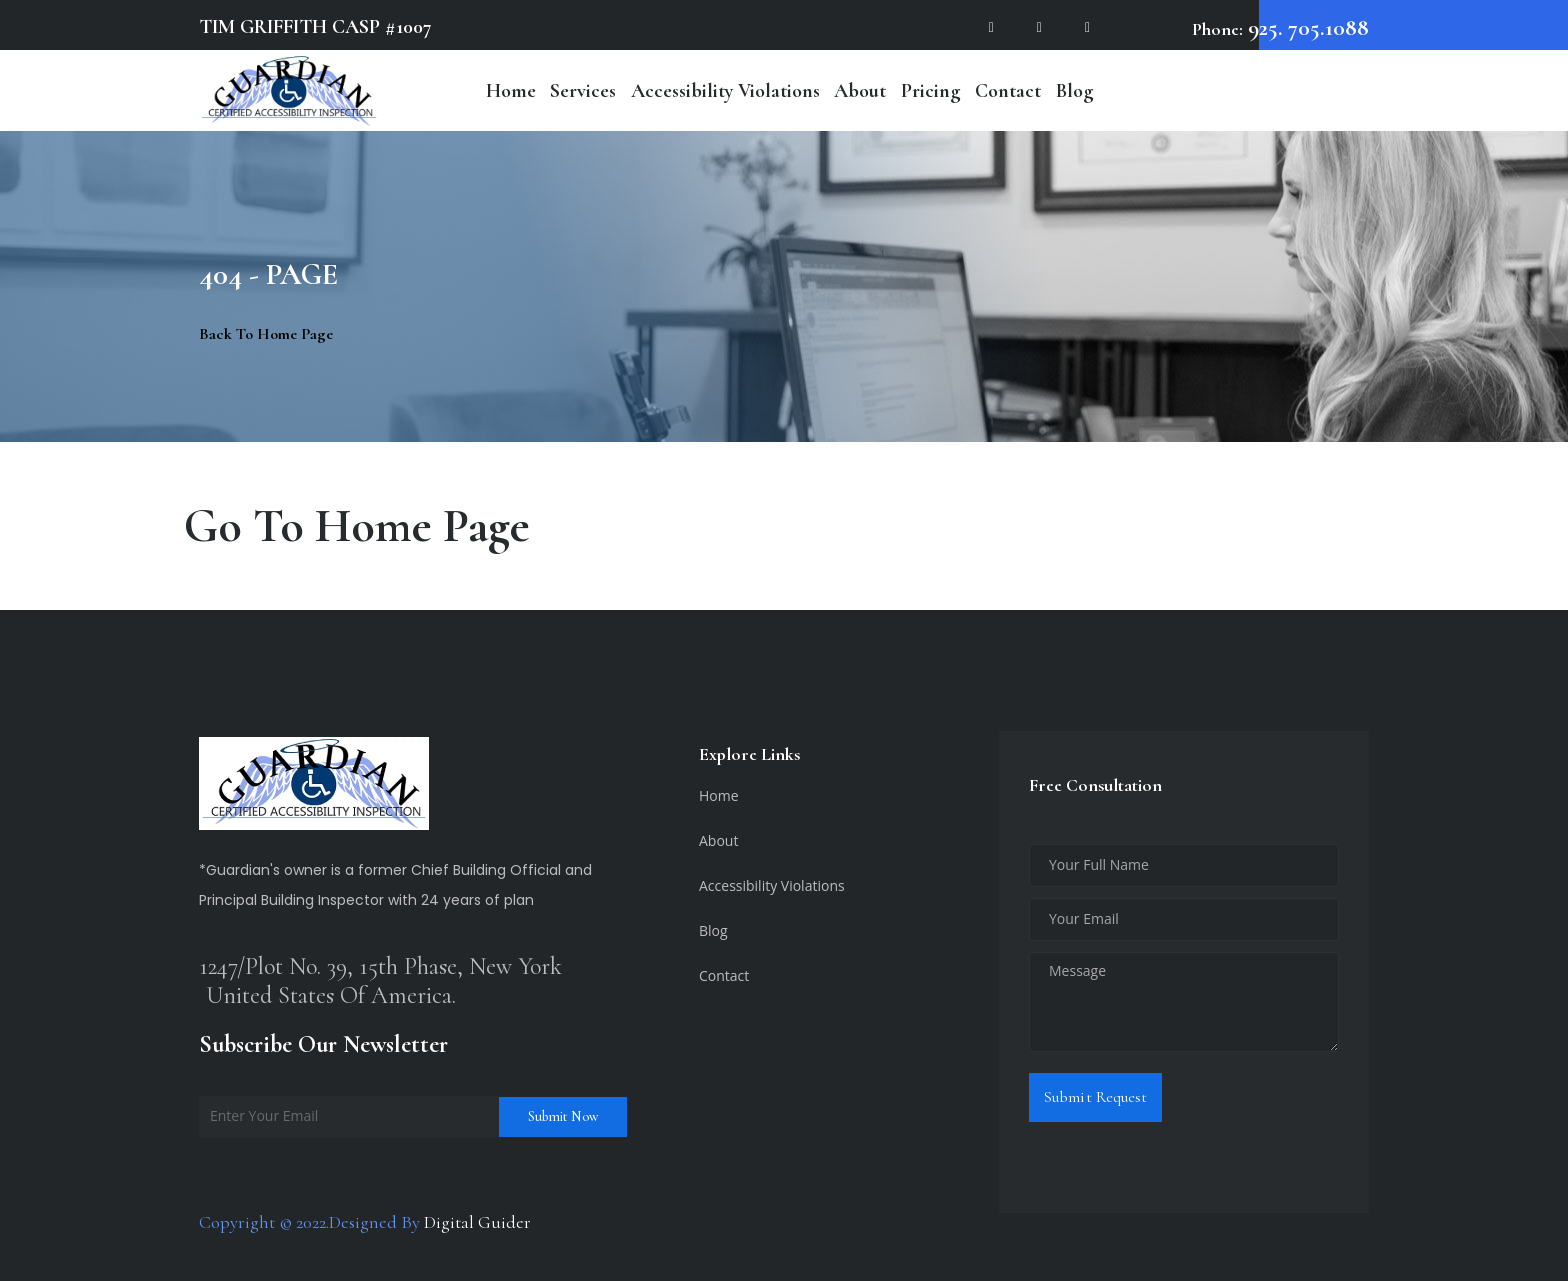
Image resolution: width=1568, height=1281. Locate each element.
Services (583, 91)
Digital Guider (477, 1222)
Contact (1008, 91)
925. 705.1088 (1306, 28)
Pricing (931, 91)
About (860, 91)
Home (511, 91)
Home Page (422, 526)
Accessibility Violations (725, 91)
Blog (1075, 91)
